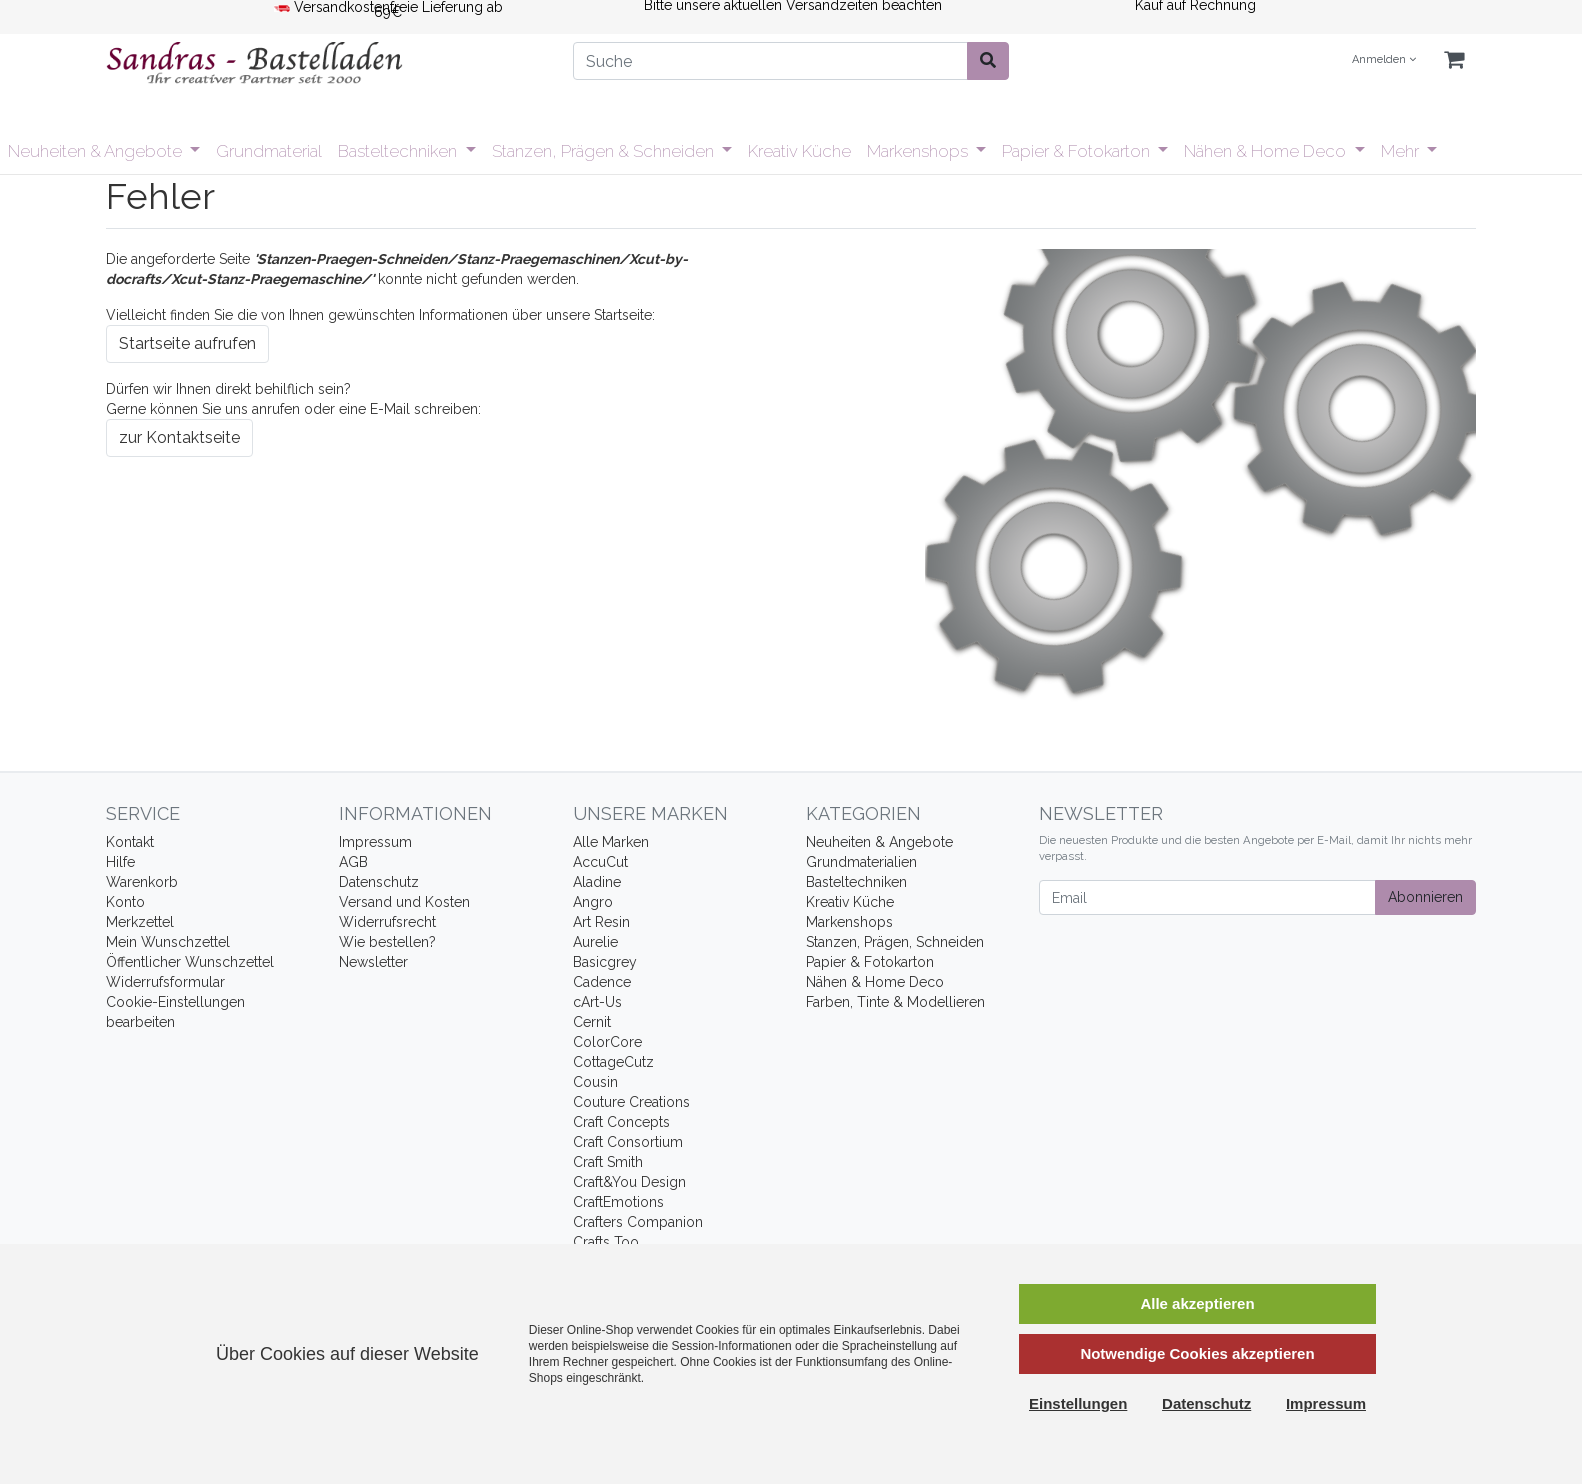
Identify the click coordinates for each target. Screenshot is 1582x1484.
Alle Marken (611, 842)
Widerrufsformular (165, 982)
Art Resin (601, 922)
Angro (593, 902)
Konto (125, 902)
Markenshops (919, 151)
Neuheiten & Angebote (97, 151)
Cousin (595, 1082)
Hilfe (120, 862)
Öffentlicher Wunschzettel (190, 962)
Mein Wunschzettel (168, 942)
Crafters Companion (638, 1222)
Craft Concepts (621, 1122)
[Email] (1207, 897)
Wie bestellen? (387, 942)
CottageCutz (613, 1062)
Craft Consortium (628, 1142)
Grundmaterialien (861, 862)
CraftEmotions (618, 1202)
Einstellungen (1078, 1403)
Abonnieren (1425, 897)
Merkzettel (140, 922)
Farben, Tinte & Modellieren (895, 1002)
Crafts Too (606, 1242)
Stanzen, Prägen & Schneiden (605, 151)
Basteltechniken (399, 151)
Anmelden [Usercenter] (1384, 59)
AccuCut (600, 862)
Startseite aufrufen (187, 343)
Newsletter (373, 962)
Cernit (592, 1022)
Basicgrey (605, 962)
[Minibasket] (1454, 60)
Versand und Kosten (404, 902)
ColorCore (607, 1042)
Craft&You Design (629, 1182)
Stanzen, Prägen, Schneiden (895, 942)
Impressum (375, 842)
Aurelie (595, 942)
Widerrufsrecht (387, 922)
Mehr (1402, 151)
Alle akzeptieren (1197, 1303)
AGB (353, 862)
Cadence (602, 982)
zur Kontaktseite (179, 437)
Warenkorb (142, 882)
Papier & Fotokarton (1078, 151)
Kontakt (130, 842)
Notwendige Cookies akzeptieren (1197, 1353)
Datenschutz (379, 882)
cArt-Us (597, 1002)
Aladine (597, 882)
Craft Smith (608, 1162)
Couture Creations (631, 1102)
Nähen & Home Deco (1267, 151)
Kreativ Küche (799, 151)
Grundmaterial (269, 151)
